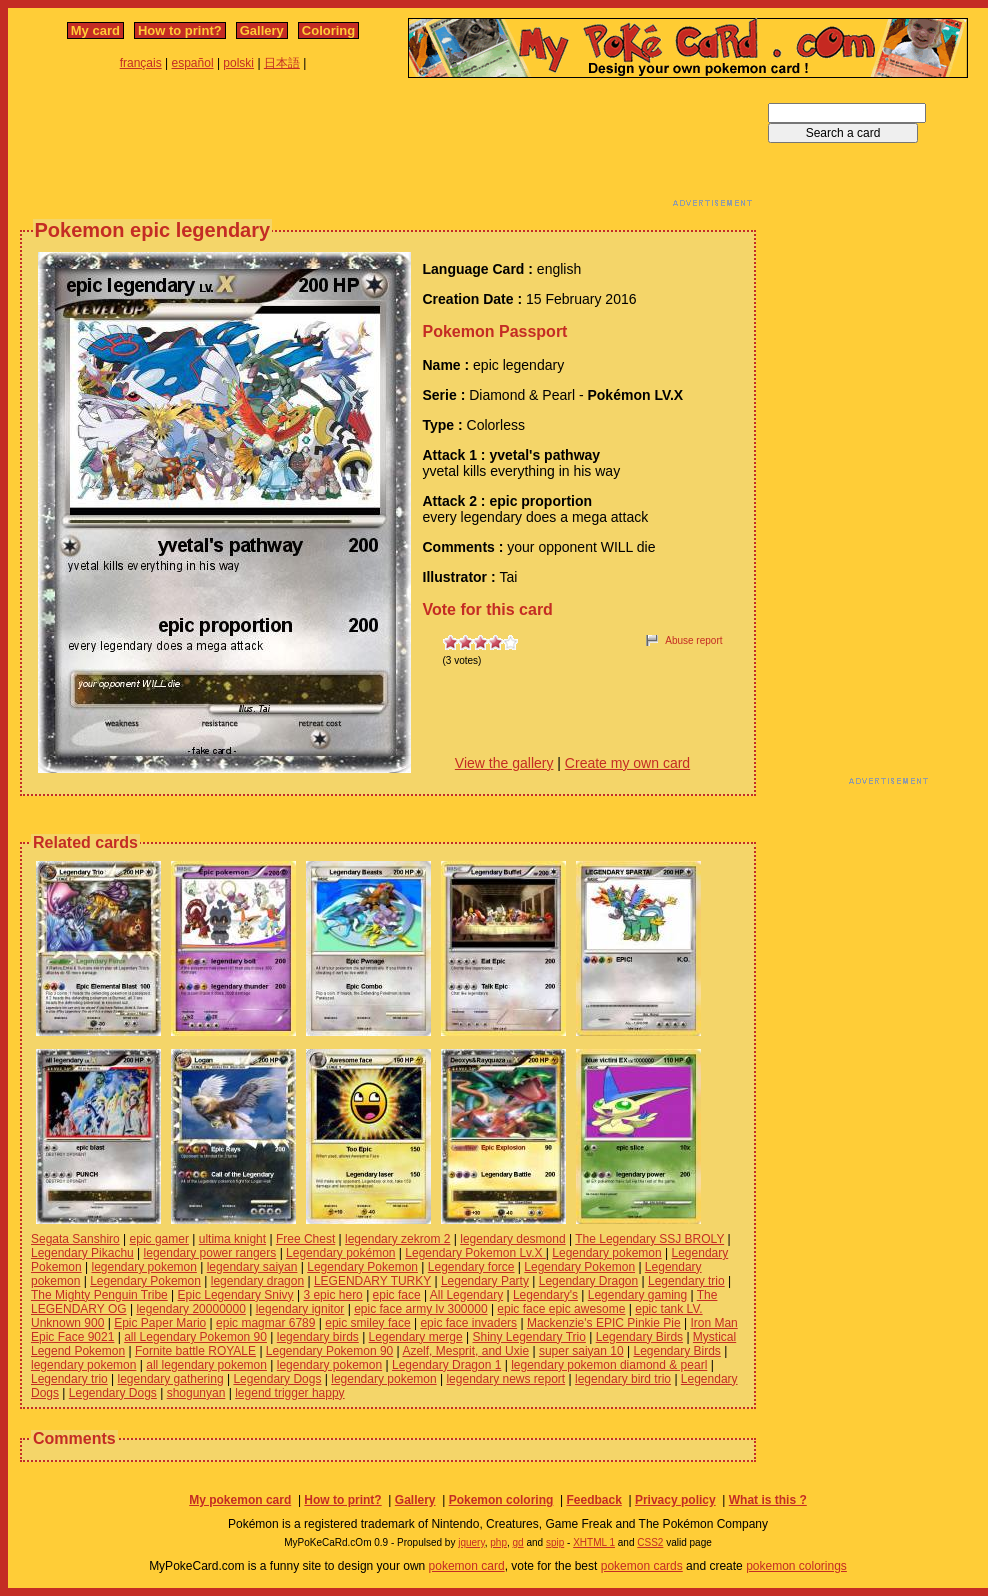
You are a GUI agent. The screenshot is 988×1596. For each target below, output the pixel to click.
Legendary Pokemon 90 (329, 1351)
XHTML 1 (594, 1542)
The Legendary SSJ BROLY (649, 1239)
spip (555, 1542)
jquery (471, 1542)
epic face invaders (468, 1323)
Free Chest (305, 1239)
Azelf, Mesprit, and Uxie (465, 1351)
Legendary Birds (639, 1337)
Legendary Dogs (277, 1379)
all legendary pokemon (206, 1365)
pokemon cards (642, 1566)
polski (238, 63)
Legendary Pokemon (362, 1267)
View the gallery (504, 763)
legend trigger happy (289, 1393)
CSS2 (650, 1542)
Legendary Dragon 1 (446, 1365)
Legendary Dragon (588, 1281)
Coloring (328, 30)
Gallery (262, 30)
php (498, 1542)
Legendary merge (416, 1337)
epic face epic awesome (561, 1309)
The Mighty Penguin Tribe (99, 1295)
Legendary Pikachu (82, 1253)
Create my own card (627, 763)
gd (518, 1542)
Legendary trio (686, 1281)
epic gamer (159, 1239)
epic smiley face (367, 1323)
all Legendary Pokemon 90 (195, 1337)
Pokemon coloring (501, 1500)
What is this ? (768, 1500)
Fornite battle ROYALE (195, 1351)
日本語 (282, 63)
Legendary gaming (637, 1295)
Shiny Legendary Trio (528, 1337)
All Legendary (466, 1295)
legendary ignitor (300, 1309)
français (141, 63)
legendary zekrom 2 (397, 1239)
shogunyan (196, 1393)
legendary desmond (512, 1239)
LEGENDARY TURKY (372, 1281)
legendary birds (318, 1337)
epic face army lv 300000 (420, 1309)
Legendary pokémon (340, 1253)
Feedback (593, 1500)
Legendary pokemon (606, 1253)
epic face (397, 1295)
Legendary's (545, 1295)
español (193, 63)
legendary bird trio (623, 1379)
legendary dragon (257, 1281)
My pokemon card (240, 1500)
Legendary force (471, 1267)
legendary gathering (171, 1379)
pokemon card (467, 1566)
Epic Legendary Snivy (236, 1295)
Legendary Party (485, 1281)
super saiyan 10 (581, 1351)
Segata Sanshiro (75, 1239)
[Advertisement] (388, 148)
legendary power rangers (210, 1253)
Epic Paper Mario (160, 1323)
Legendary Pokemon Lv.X (475, 1253)
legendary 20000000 (190, 1309)
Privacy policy (675, 1500)
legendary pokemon (144, 1267)
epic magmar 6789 (265, 1323)
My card (95, 30)
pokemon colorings (796, 1566)
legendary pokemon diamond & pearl (609, 1365)
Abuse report (693, 640)
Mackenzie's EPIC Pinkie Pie (604, 1323)
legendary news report (505, 1379)
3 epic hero (332, 1295)
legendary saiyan (252, 1267)
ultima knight (232, 1239)
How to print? (180, 30)
